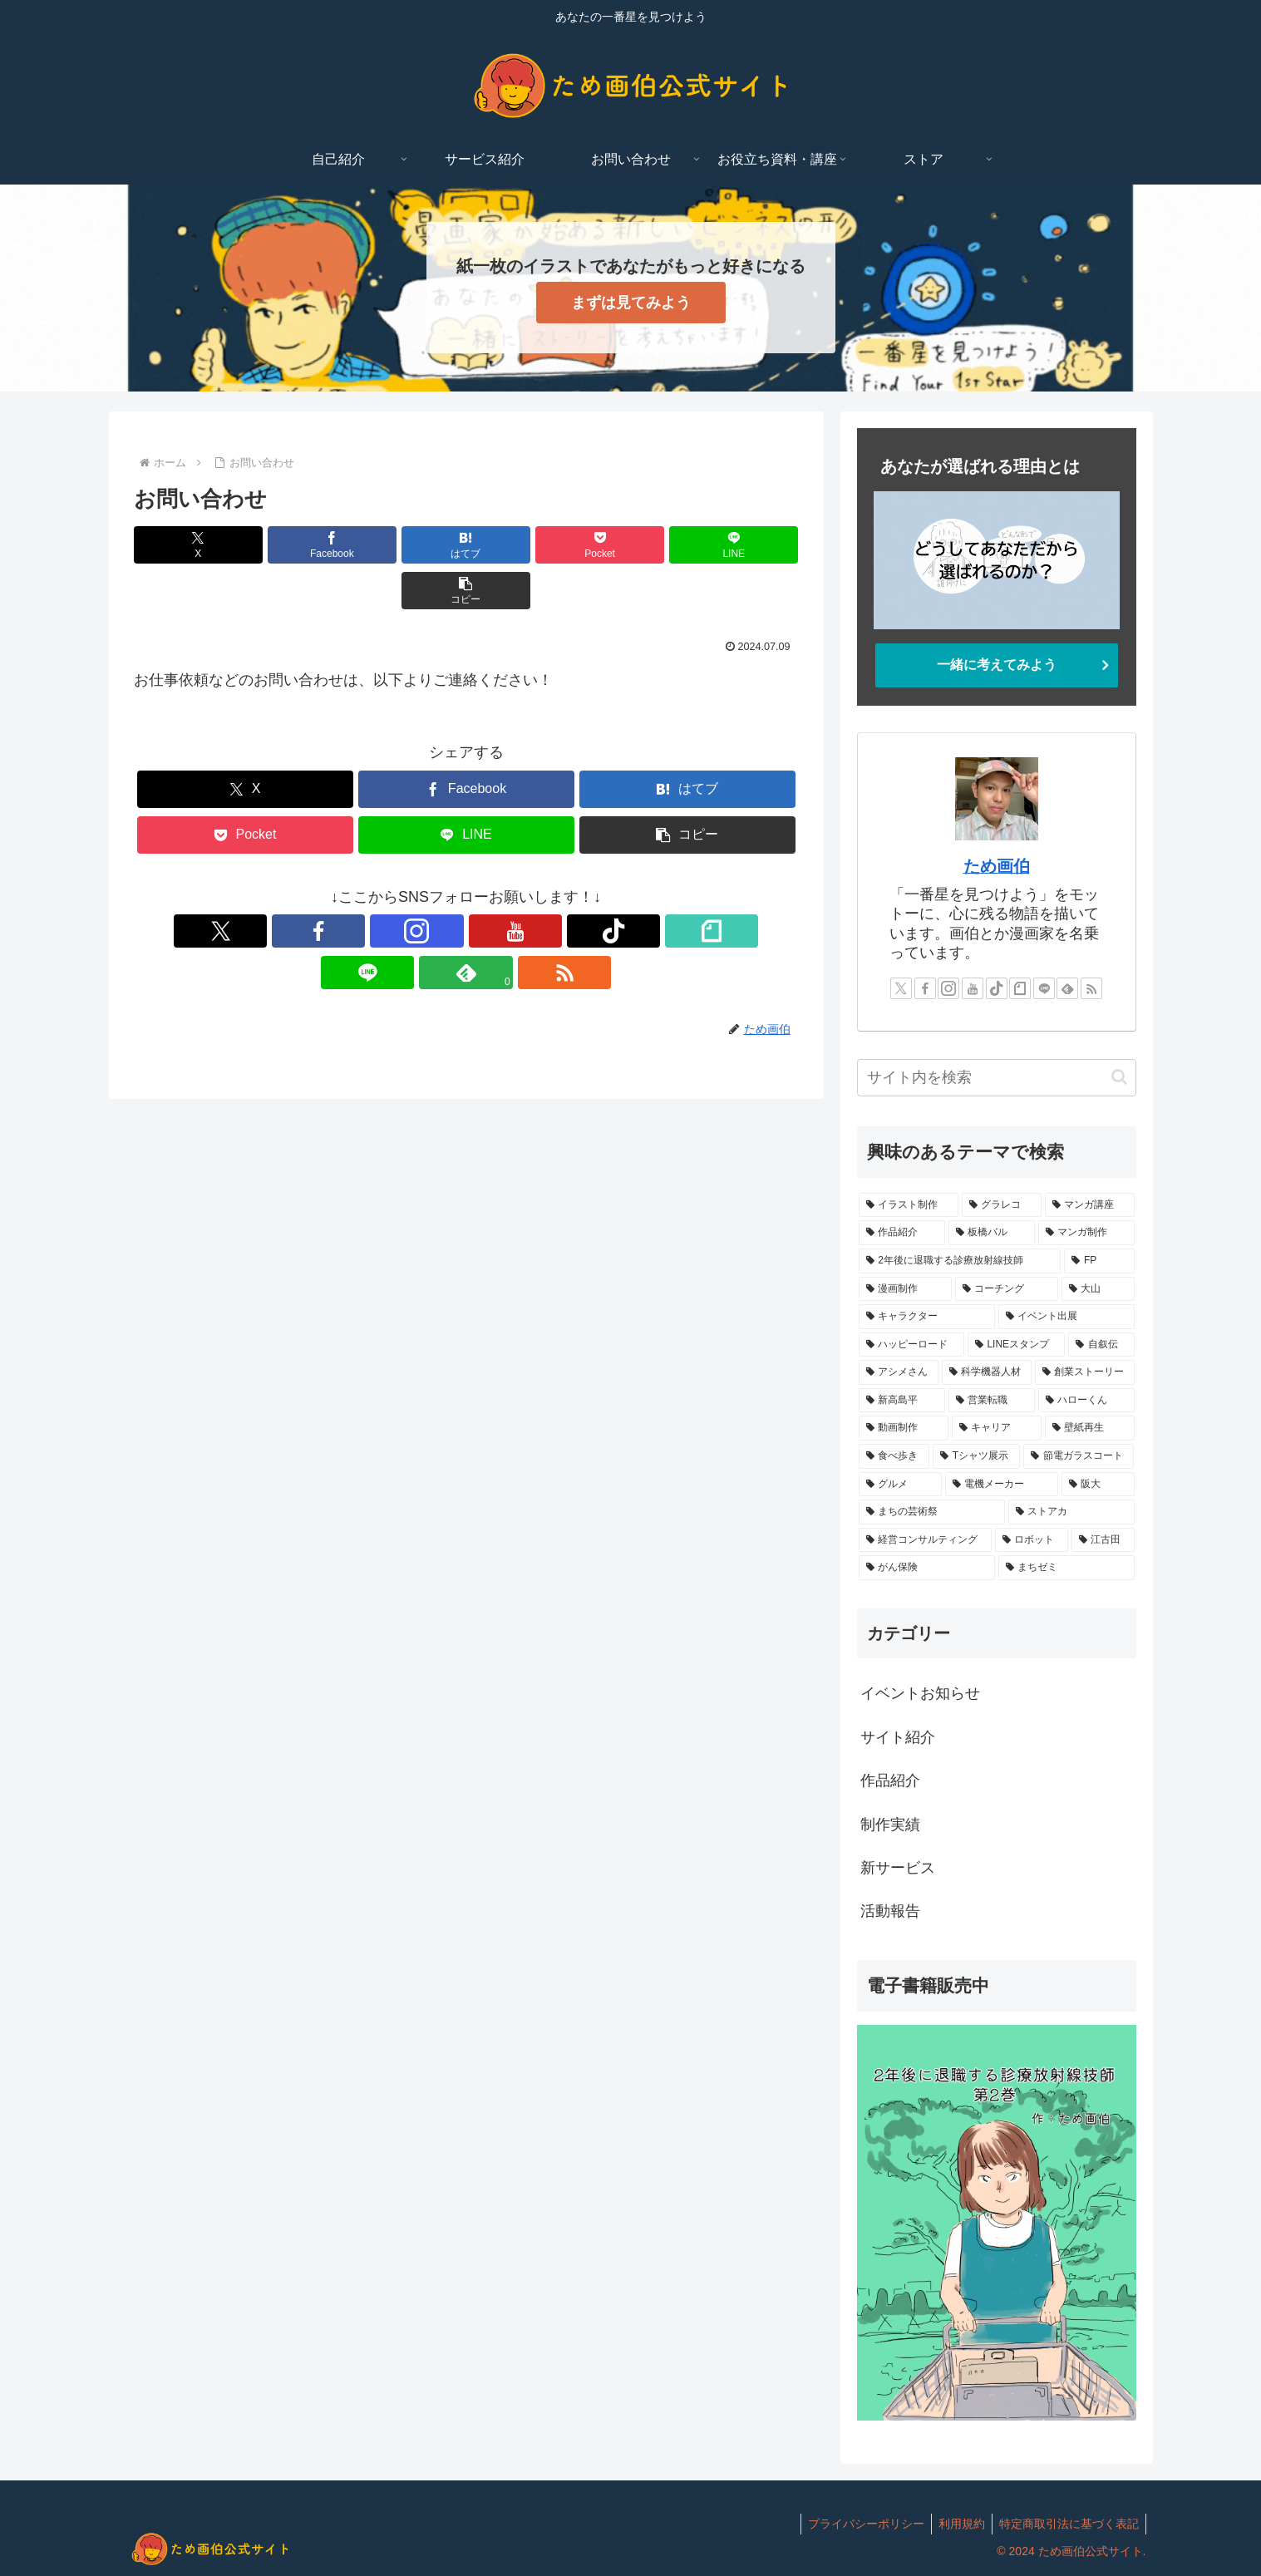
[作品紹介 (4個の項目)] (902, 1232)
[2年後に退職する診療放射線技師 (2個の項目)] (960, 1261)
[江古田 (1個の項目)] (1103, 1540)
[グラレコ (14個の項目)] (1002, 1205)
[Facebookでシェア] (298, 545)
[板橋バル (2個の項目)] (991, 1232)
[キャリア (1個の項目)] (997, 1428)
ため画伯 (996, 866)
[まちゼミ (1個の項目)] (1066, 1567)
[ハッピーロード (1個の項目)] (911, 1344)
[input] (996, 1077)
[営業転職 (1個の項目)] (991, 1400)
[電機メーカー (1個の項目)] (1001, 1484)
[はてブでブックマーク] (410, 545)
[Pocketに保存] (522, 545)
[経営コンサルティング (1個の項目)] (925, 1540)
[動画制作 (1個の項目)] (903, 1428)
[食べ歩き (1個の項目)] (894, 1456)
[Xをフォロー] (313, 885)
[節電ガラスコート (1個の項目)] (1079, 1456)
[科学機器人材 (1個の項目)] (987, 1372)
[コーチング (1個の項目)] (1006, 1289)
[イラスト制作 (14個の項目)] (908, 1205)
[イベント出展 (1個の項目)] (1066, 1316)
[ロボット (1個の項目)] (1031, 1540)
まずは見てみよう (631, 302)
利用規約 (956, 2523)
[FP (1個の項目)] (1099, 1261)
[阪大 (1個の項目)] (1098, 1484)
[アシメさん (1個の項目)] (898, 1372)
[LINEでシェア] (633, 545)
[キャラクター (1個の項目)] (927, 1316)
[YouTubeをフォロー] (428, 885)
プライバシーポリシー (858, 2523)
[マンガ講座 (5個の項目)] (1090, 1205)
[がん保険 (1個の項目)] (927, 1567)
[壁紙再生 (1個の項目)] (1090, 1428)
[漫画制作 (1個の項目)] (905, 1289)
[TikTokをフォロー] (466, 885)
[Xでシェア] (187, 545)
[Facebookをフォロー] (351, 885)
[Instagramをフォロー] (389, 885)
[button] (745, 545)
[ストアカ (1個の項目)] (1071, 1512)
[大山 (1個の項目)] (1098, 1289)
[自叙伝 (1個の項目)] (1101, 1344)
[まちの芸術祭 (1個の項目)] (932, 1512)
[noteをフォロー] (504, 885)
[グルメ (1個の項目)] (900, 1484)
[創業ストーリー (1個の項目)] (1085, 1372)
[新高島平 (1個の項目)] (902, 1400)
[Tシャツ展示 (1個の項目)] (976, 1456)
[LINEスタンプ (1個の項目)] (1017, 1344)
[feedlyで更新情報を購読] (581, 885)
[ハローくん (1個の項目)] (1086, 1400)
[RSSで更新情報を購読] (619, 885)
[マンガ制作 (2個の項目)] (1086, 1232)
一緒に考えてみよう (997, 665)
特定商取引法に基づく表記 (1067, 2523)
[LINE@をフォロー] (542, 885)
